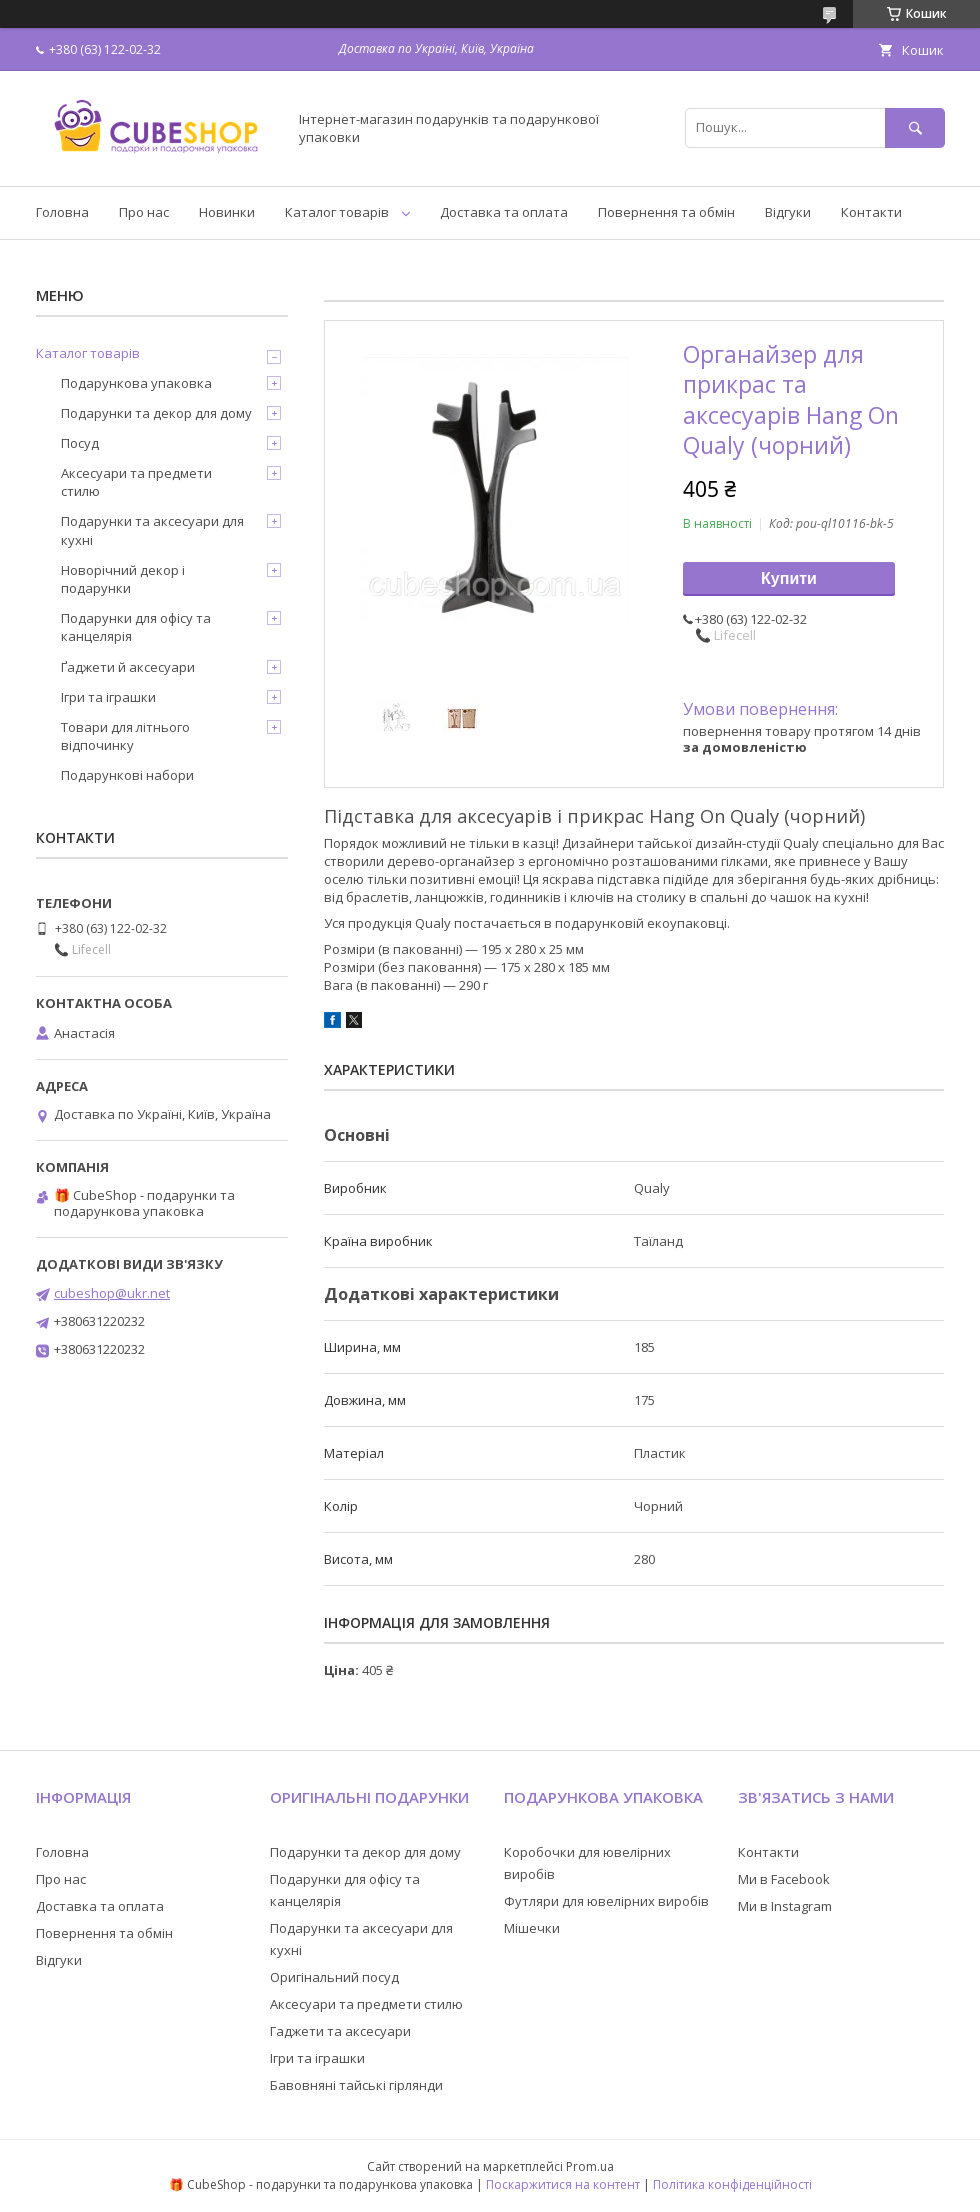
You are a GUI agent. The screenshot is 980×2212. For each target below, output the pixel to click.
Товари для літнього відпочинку (125, 736)
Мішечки (532, 1928)
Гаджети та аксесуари (340, 2031)
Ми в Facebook (784, 1879)
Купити (789, 578)
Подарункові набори (127, 775)
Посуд (80, 443)
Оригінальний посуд (334, 1977)
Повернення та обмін (666, 212)
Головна (62, 212)
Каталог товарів (337, 212)
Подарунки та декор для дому (156, 413)
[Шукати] (915, 127)
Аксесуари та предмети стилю (136, 482)
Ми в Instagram (785, 1906)
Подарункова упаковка (136, 383)
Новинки (227, 212)
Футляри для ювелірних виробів (606, 1901)
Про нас (144, 212)
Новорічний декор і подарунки (123, 579)
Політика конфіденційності (732, 2184)
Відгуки (788, 212)
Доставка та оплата (504, 212)
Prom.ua (590, 2166)
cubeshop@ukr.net (112, 1293)
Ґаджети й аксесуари (128, 667)
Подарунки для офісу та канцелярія (136, 627)
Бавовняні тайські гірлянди (356, 2085)
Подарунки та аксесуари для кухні (152, 530)
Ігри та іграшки (108, 697)
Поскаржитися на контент (563, 2184)
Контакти (871, 212)
